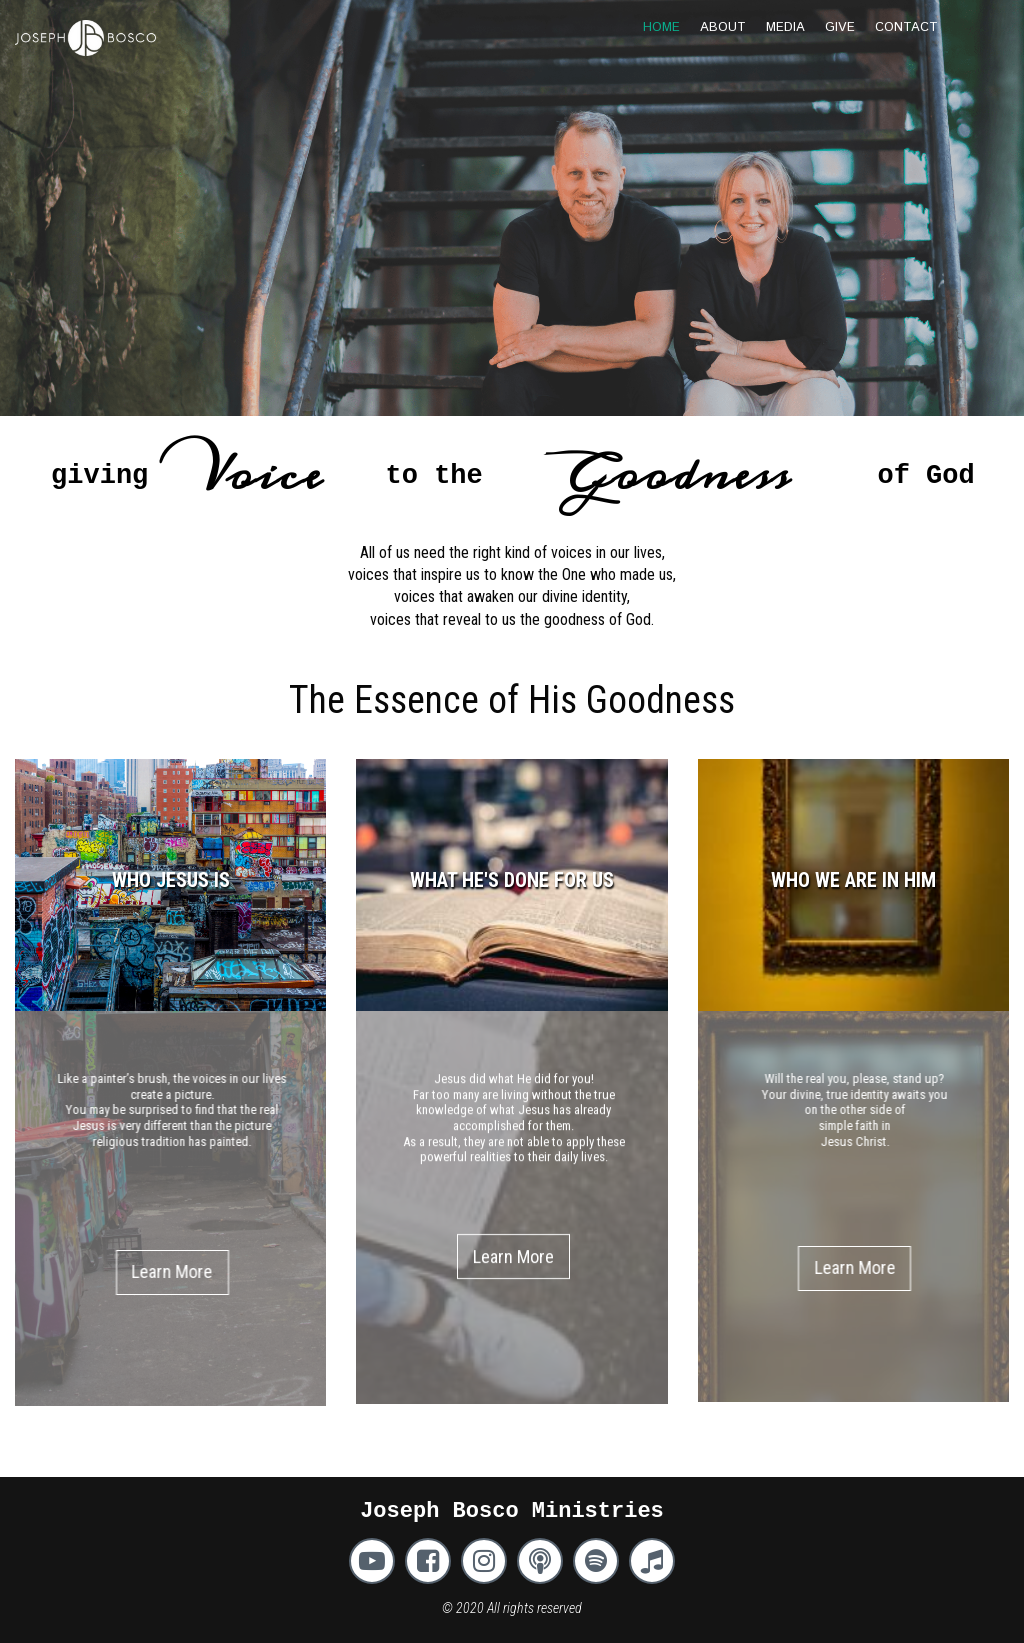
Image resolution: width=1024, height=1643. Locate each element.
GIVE (840, 27)
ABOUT (723, 27)
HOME (661, 27)
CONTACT (906, 27)
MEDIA (785, 27)
